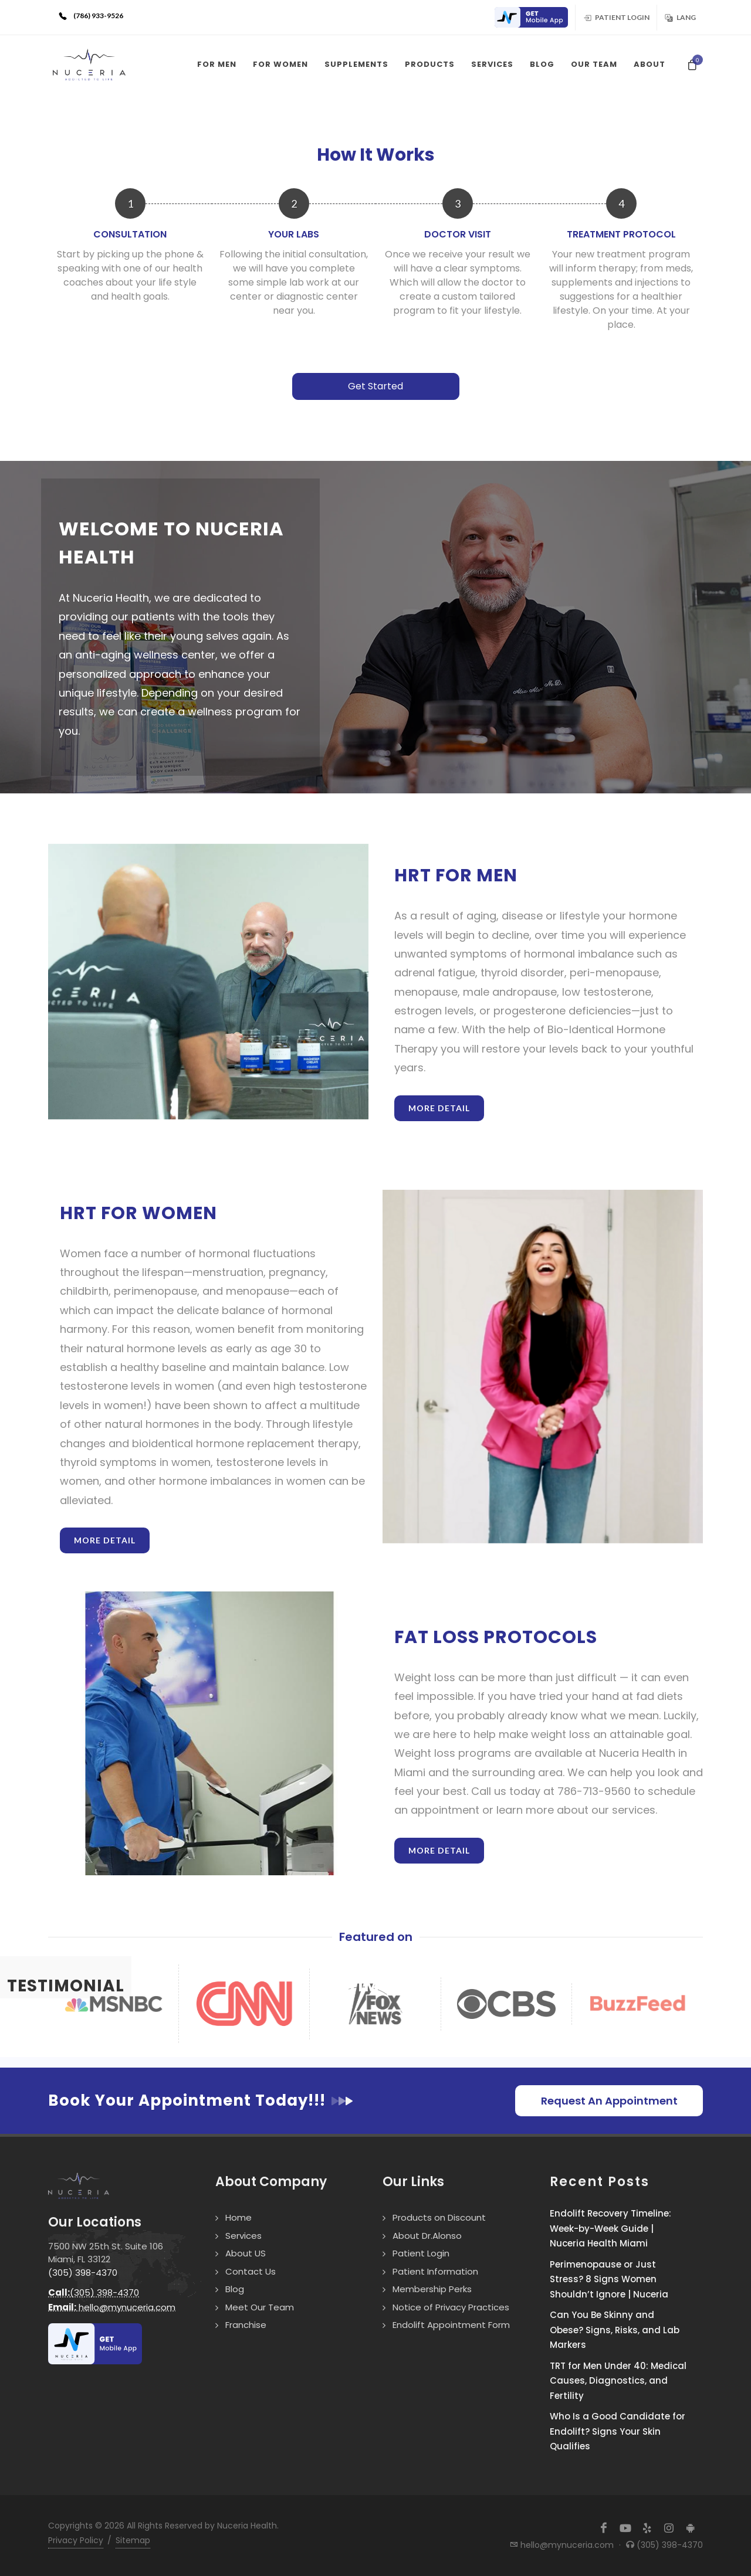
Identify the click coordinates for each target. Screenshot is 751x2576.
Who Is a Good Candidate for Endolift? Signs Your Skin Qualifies (617, 2431)
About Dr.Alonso (427, 2235)
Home (238, 2217)
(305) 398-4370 (82, 2272)
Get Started (375, 386)
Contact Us (250, 2271)
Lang (680, 17)
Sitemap (133, 2540)
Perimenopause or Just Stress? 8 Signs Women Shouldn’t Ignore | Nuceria (609, 2279)
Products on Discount (439, 2217)
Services (243, 2235)
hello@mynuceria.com (111, 2307)
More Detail (439, 1108)
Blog (234, 2289)
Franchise (245, 2325)
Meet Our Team (259, 2307)
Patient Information (435, 2271)
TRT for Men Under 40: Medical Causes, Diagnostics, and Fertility (618, 2381)
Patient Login (616, 17)
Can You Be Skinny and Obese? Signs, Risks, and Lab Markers (614, 2330)
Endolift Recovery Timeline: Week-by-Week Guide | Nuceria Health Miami (610, 2228)
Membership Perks (432, 2289)
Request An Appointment (609, 2100)
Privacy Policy (75, 2540)
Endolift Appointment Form (451, 2325)
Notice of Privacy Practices (451, 2307)
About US (245, 2253)
